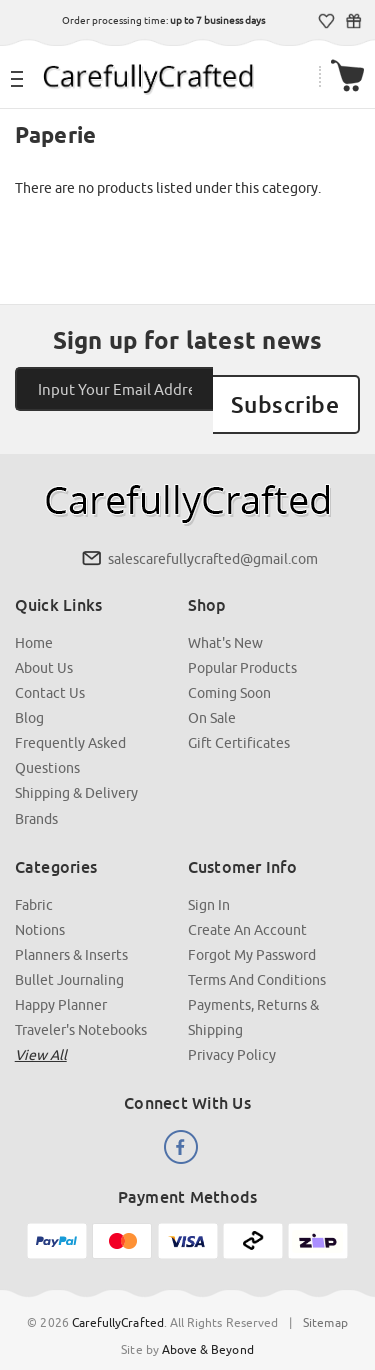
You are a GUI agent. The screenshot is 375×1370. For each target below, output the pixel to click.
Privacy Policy (232, 1031)
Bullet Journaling (69, 956)
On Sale (212, 695)
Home (34, 620)
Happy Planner (61, 981)
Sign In (209, 881)
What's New (225, 620)
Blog (29, 695)
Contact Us (50, 670)
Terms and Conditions (257, 956)
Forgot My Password (252, 931)
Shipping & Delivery (76, 770)
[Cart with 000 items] (348, 76)
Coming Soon (229, 670)
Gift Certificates (354, 21)
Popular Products (242, 645)
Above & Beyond (208, 1324)
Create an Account (247, 906)
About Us (44, 645)
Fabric (34, 881)
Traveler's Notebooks (81, 1006)
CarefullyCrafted (118, 1297)
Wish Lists (327, 21)
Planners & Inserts (71, 931)
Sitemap (325, 1297)
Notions (40, 906)
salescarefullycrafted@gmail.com (213, 536)
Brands (36, 795)
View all (41, 1031)
